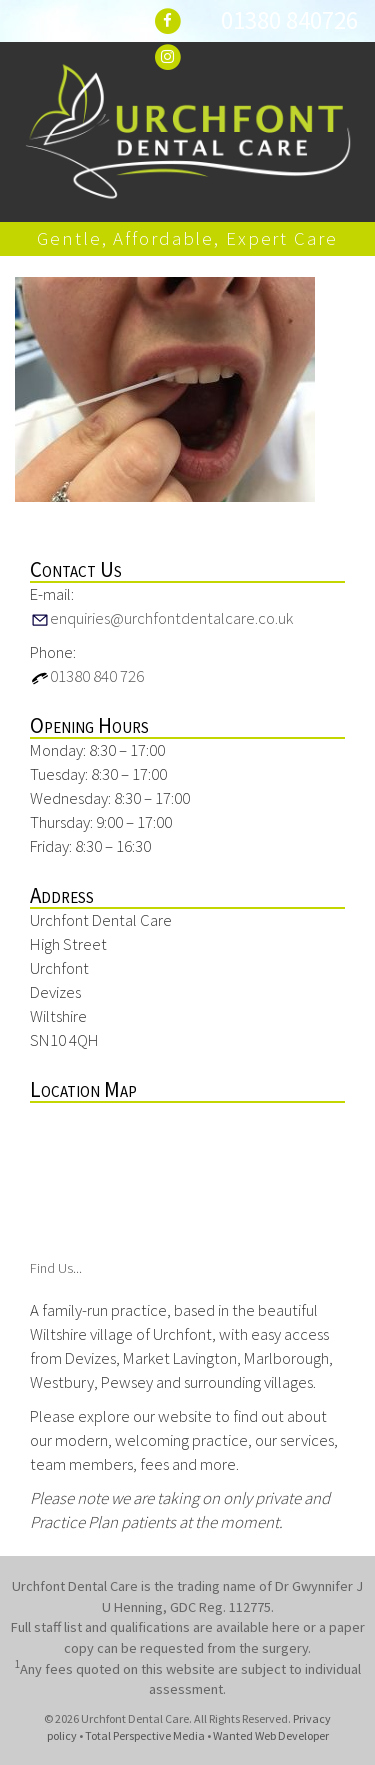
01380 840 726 (87, 676)
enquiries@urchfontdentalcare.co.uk (161, 618)
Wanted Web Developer (271, 1735)
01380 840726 (289, 20)
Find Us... (56, 1268)
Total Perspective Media (145, 1735)
